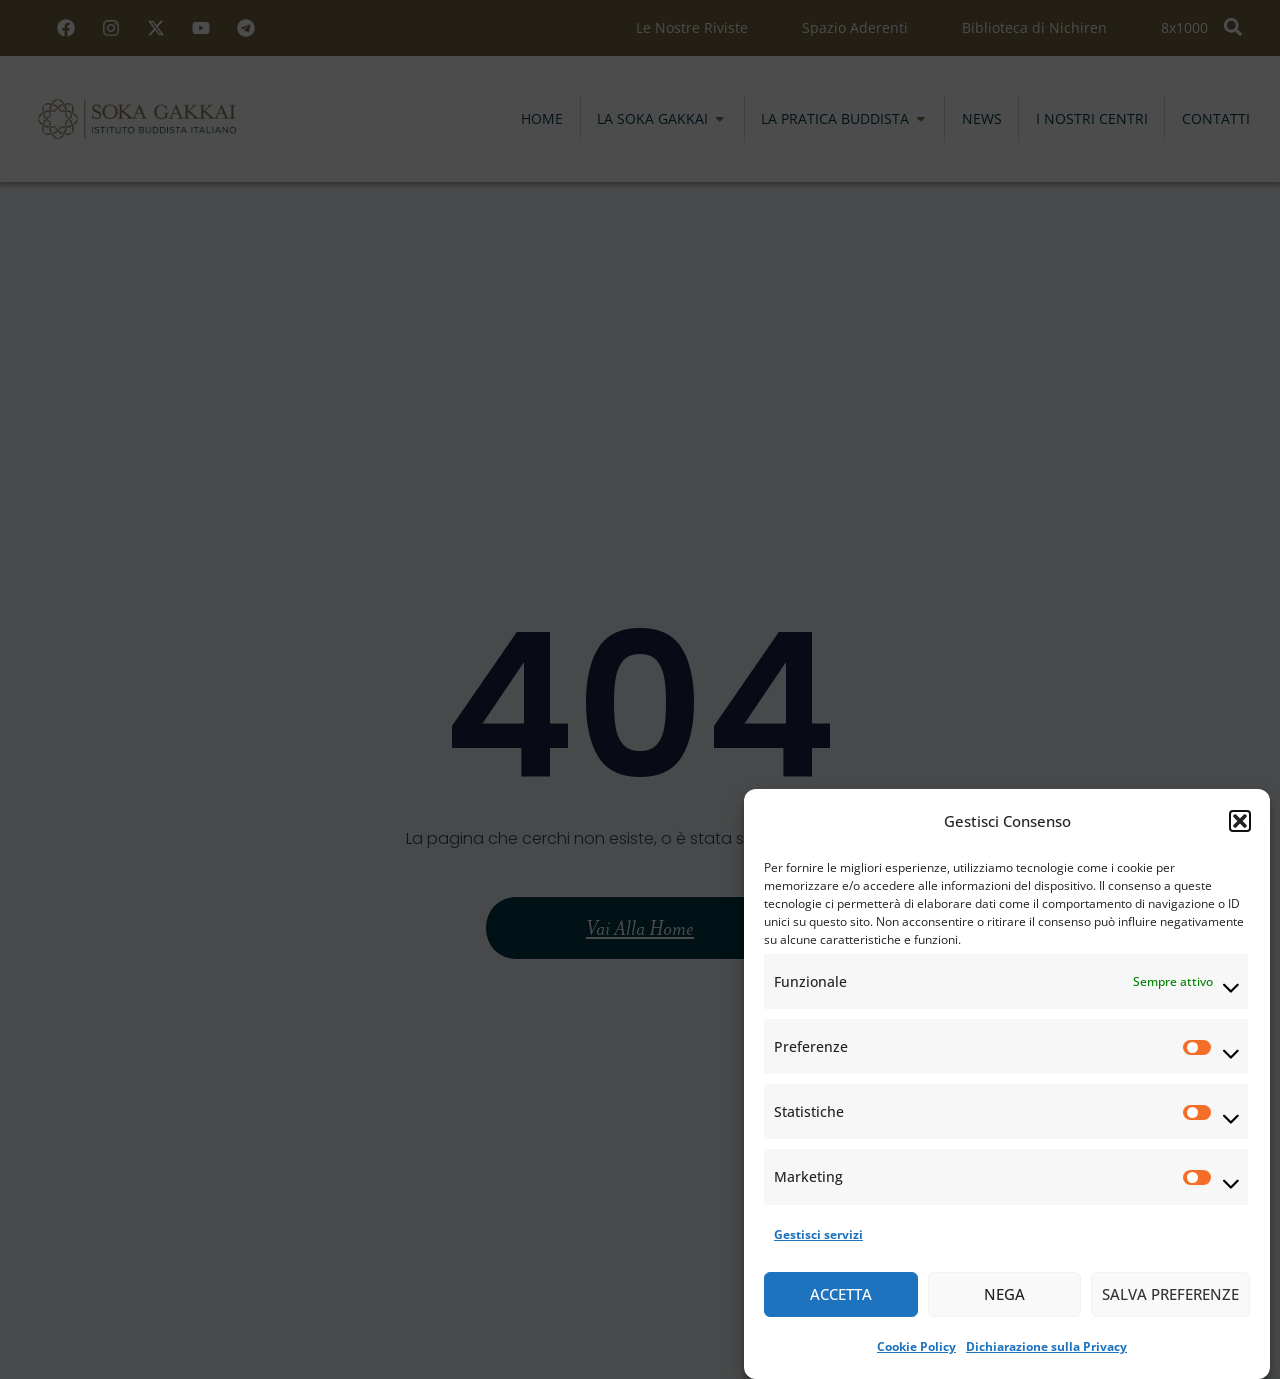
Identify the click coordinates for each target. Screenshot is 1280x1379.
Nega (1004, 1295)
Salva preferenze (1170, 1295)
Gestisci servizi (818, 1235)
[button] (1240, 822)
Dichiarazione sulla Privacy (1046, 1347)
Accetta (841, 1295)
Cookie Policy (916, 1347)
